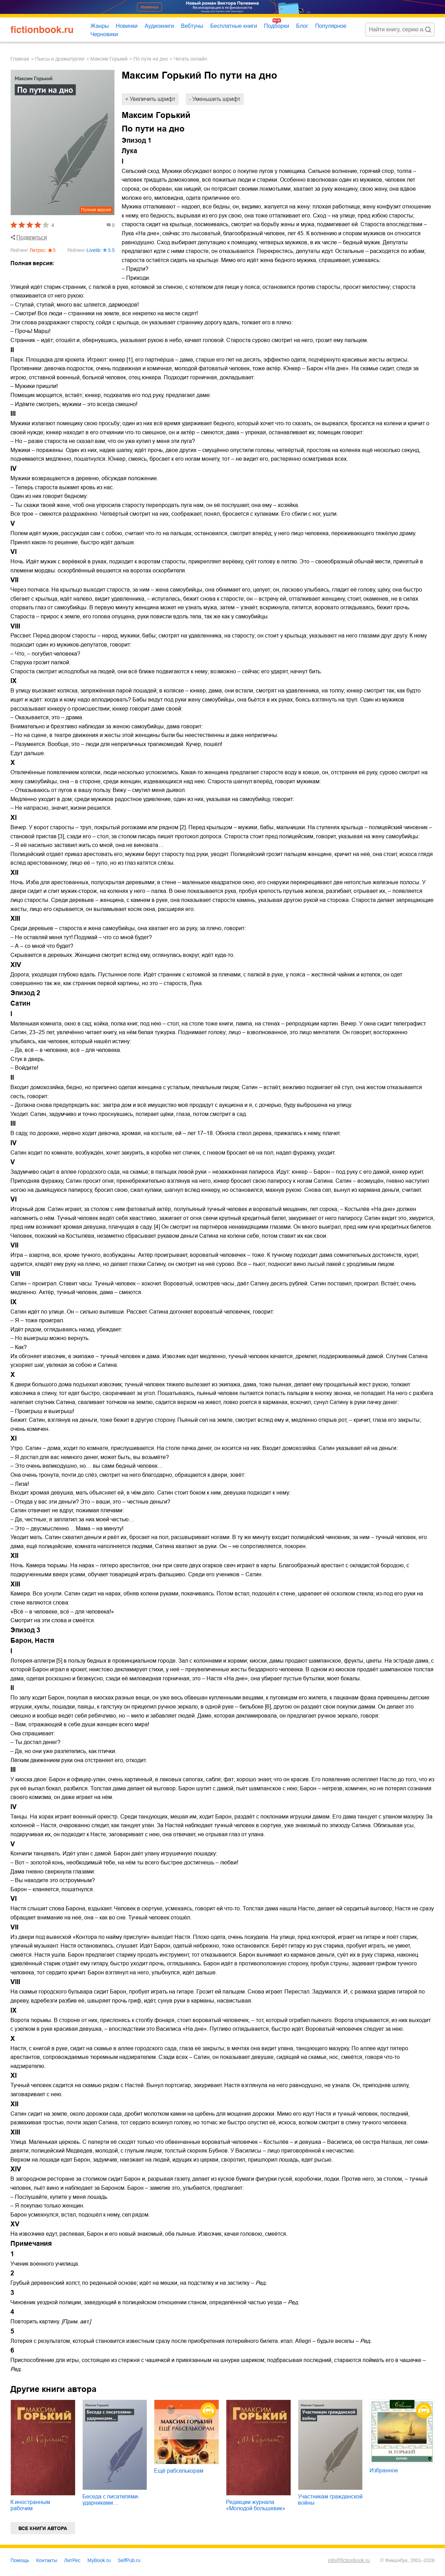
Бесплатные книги (233, 26)
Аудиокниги (159, 26)
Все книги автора (42, 2528)
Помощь (19, 2560)
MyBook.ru (99, 2560)
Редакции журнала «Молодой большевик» (255, 2505)
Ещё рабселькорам (178, 2471)
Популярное (330, 26)
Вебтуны (192, 26)
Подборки (276, 26)
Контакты (46, 2560)
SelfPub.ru (129, 2560)
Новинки (127, 26)
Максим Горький (109, 59)
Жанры (99, 26)
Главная (19, 59)
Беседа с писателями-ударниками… (110, 2500)
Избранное (384, 2470)
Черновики (104, 34)
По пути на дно (151, 59)
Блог (302, 26)
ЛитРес (72, 2560)
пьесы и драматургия (59, 59)
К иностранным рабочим (30, 2505)
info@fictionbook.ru (349, 2560)
